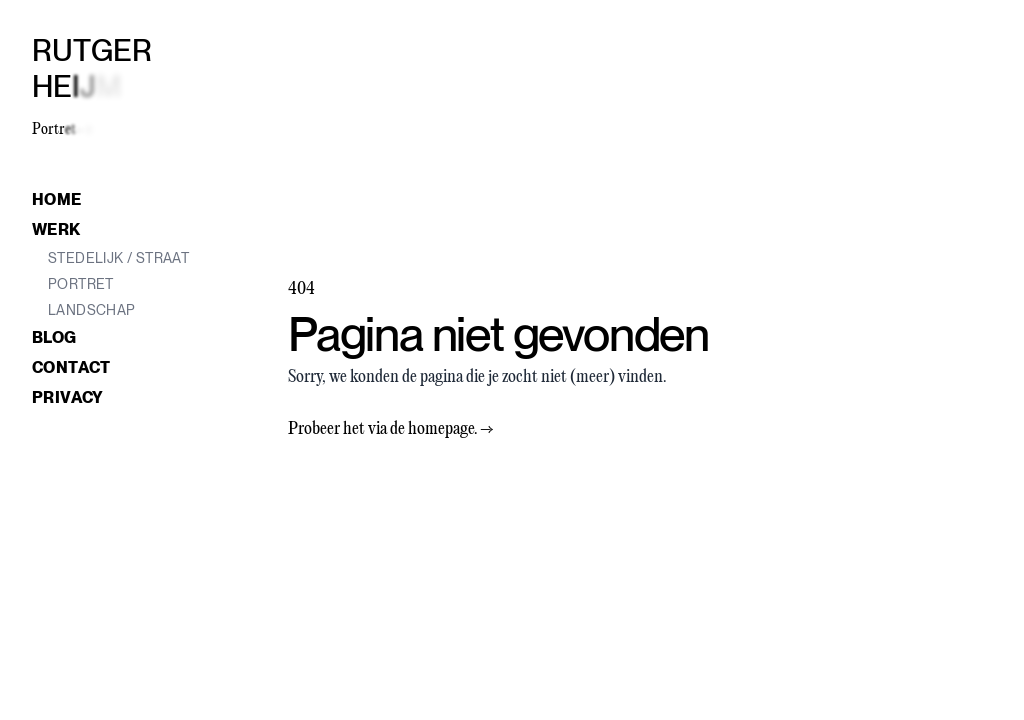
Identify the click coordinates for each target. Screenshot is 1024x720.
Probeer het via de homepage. (391, 429)
